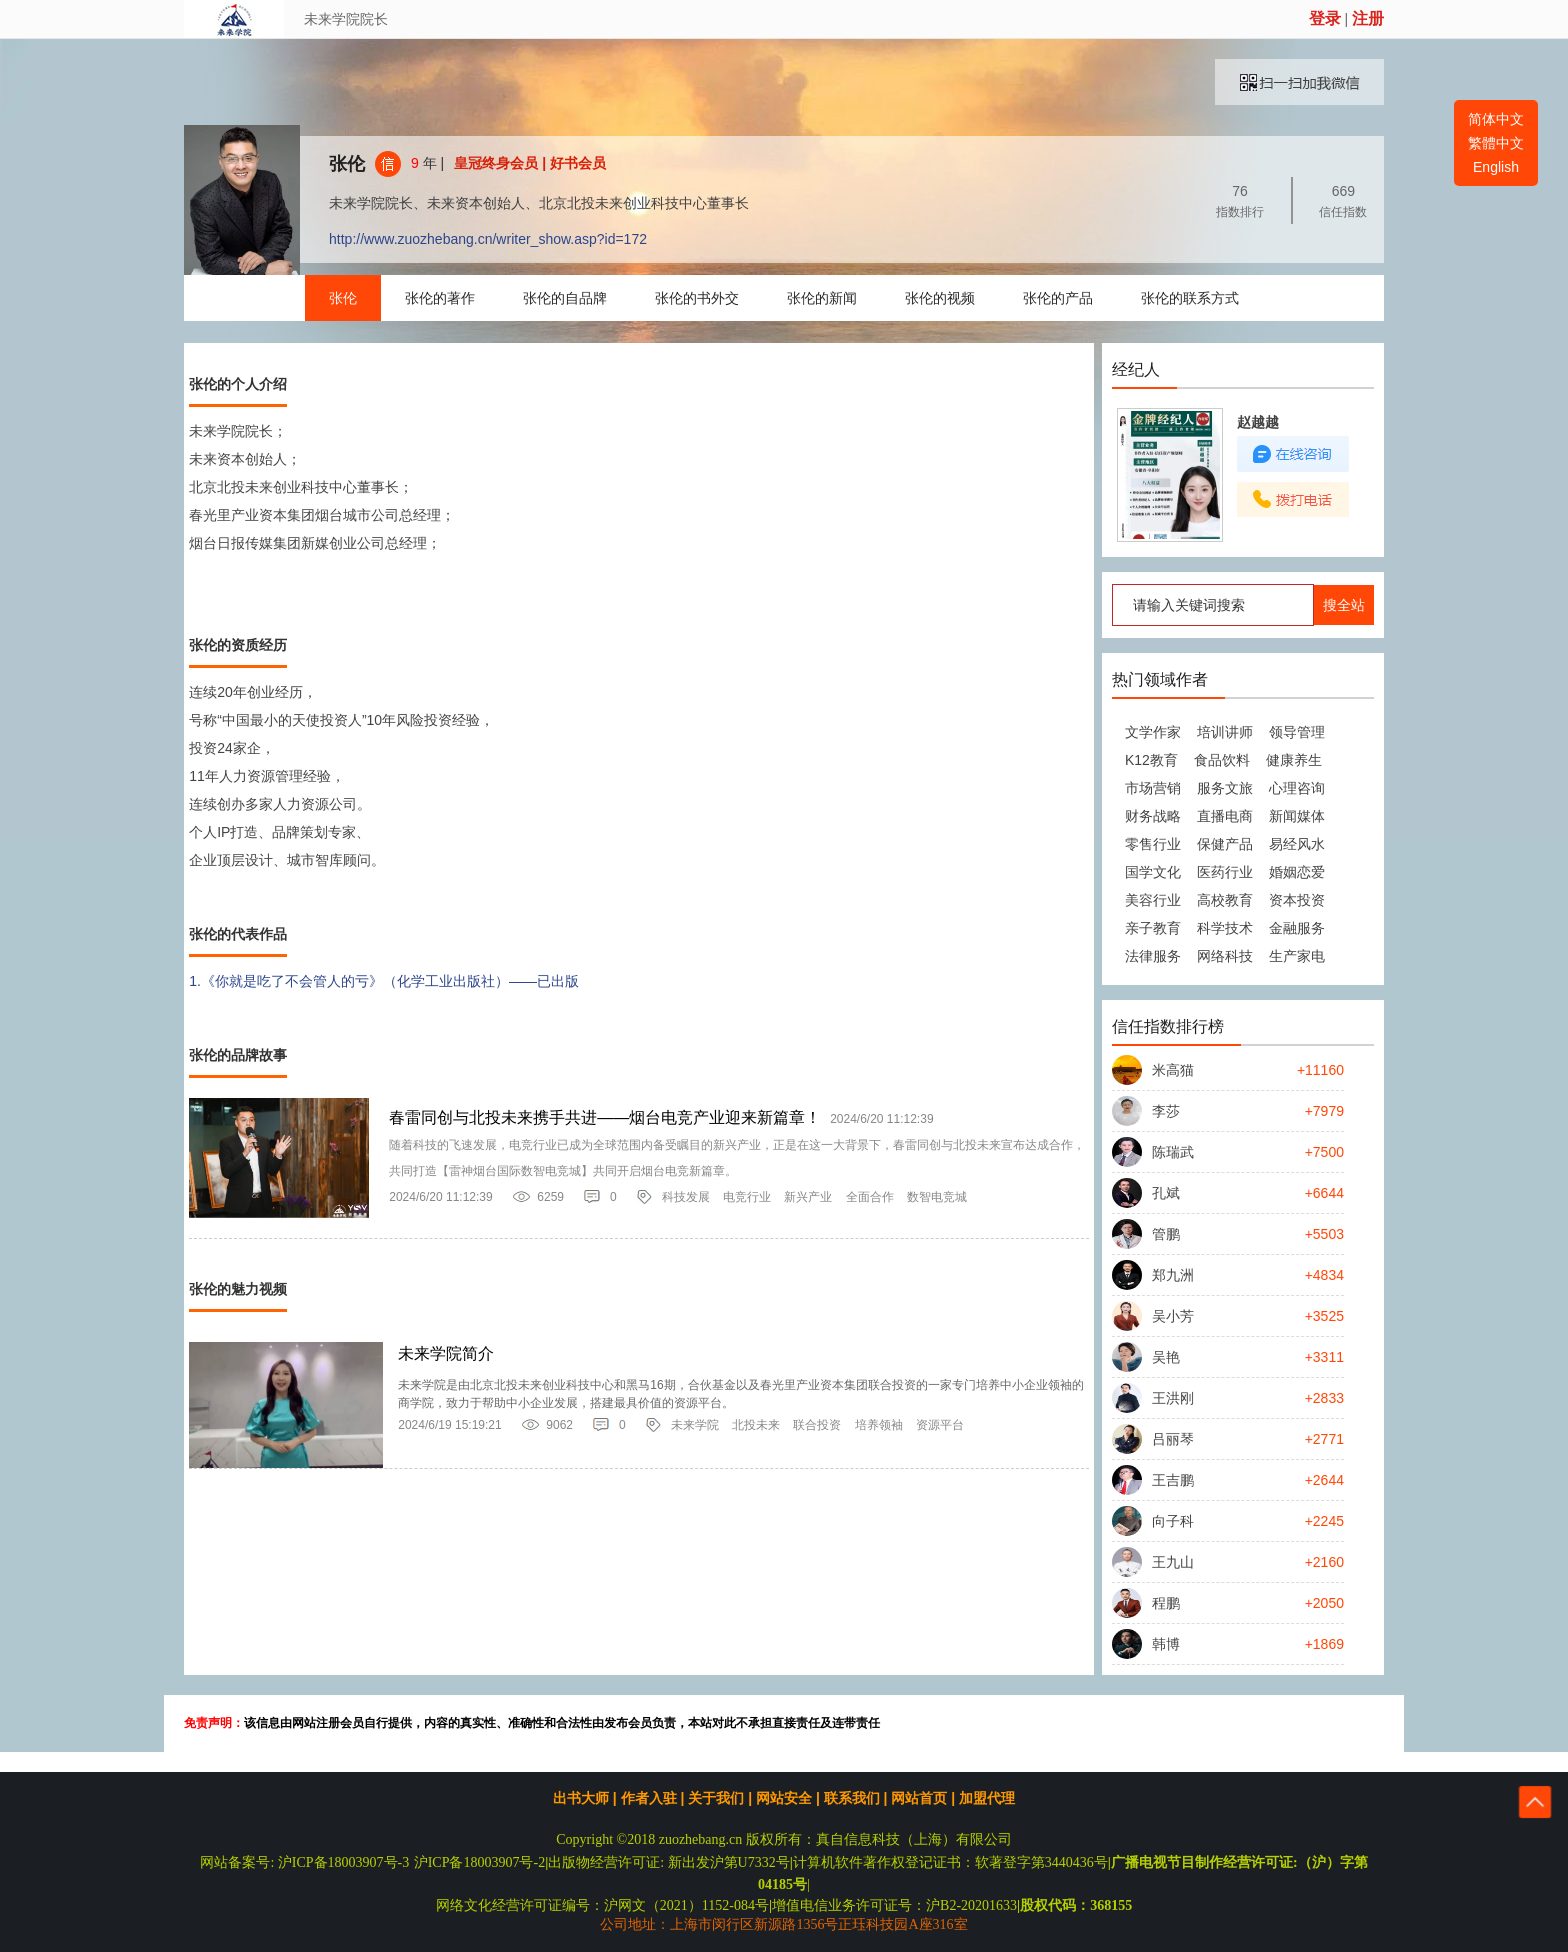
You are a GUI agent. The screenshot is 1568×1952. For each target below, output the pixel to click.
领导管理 (1297, 732)
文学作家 (1153, 732)
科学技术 (1225, 928)
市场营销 (1153, 788)
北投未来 (756, 1425)
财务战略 (1153, 816)
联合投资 (817, 1425)
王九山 (1173, 1562)
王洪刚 (1173, 1398)
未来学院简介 (446, 1353)
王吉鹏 (1173, 1480)
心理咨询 (1297, 788)
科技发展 (686, 1197)
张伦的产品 (1058, 298)
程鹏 (1166, 1603)
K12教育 (1151, 760)
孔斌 (1166, 1193)
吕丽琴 (1173, 1439)
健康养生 (1294, 760)
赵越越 (1258, 422)
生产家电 (1297, 956)
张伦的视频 (940, 298)
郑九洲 (1173, 1275)
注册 (1368, 18)
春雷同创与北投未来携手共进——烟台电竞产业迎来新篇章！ (605, 1117)
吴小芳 (1173, 1316)
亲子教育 (1153, 928)
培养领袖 (879, 1425)
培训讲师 (1225, 732)
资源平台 (940, 1425)
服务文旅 (1225, 788)
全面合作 (870, 1197)
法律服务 (1153, 956)
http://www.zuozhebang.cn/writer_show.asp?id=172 (488, 239)
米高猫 (1173, 1070)
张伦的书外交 (697, 298)
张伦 (347, 164)
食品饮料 (1222, 760)
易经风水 (1297, 844)
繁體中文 (1496, 143)
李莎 (1166, 1111)
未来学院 (695, 1425)
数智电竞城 (937, 1197)
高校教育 (1225, 900)
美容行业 (1153, 900)
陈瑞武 (1173, 1152)
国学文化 (1153, 872)
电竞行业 (747, 1197)
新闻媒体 (1297, 816)
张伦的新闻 (822, 298)
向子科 (1173, 1521)
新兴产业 (808, 1197)
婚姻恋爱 (1297, 872)
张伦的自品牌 (565, 298)
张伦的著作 (440, 298)
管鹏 (1166, 1234)
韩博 (1166, 1644)
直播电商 (1225, 816)
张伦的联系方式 (1190, 298)
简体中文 (1496, 119)
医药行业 (1225, 872)
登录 (1325, 18)
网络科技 (1225, 956)
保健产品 (1225, 844)
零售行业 (1153, 844)
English (1496, 167)
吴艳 (1166, 1357)
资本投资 (1297, 900)
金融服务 (1297, 928)
